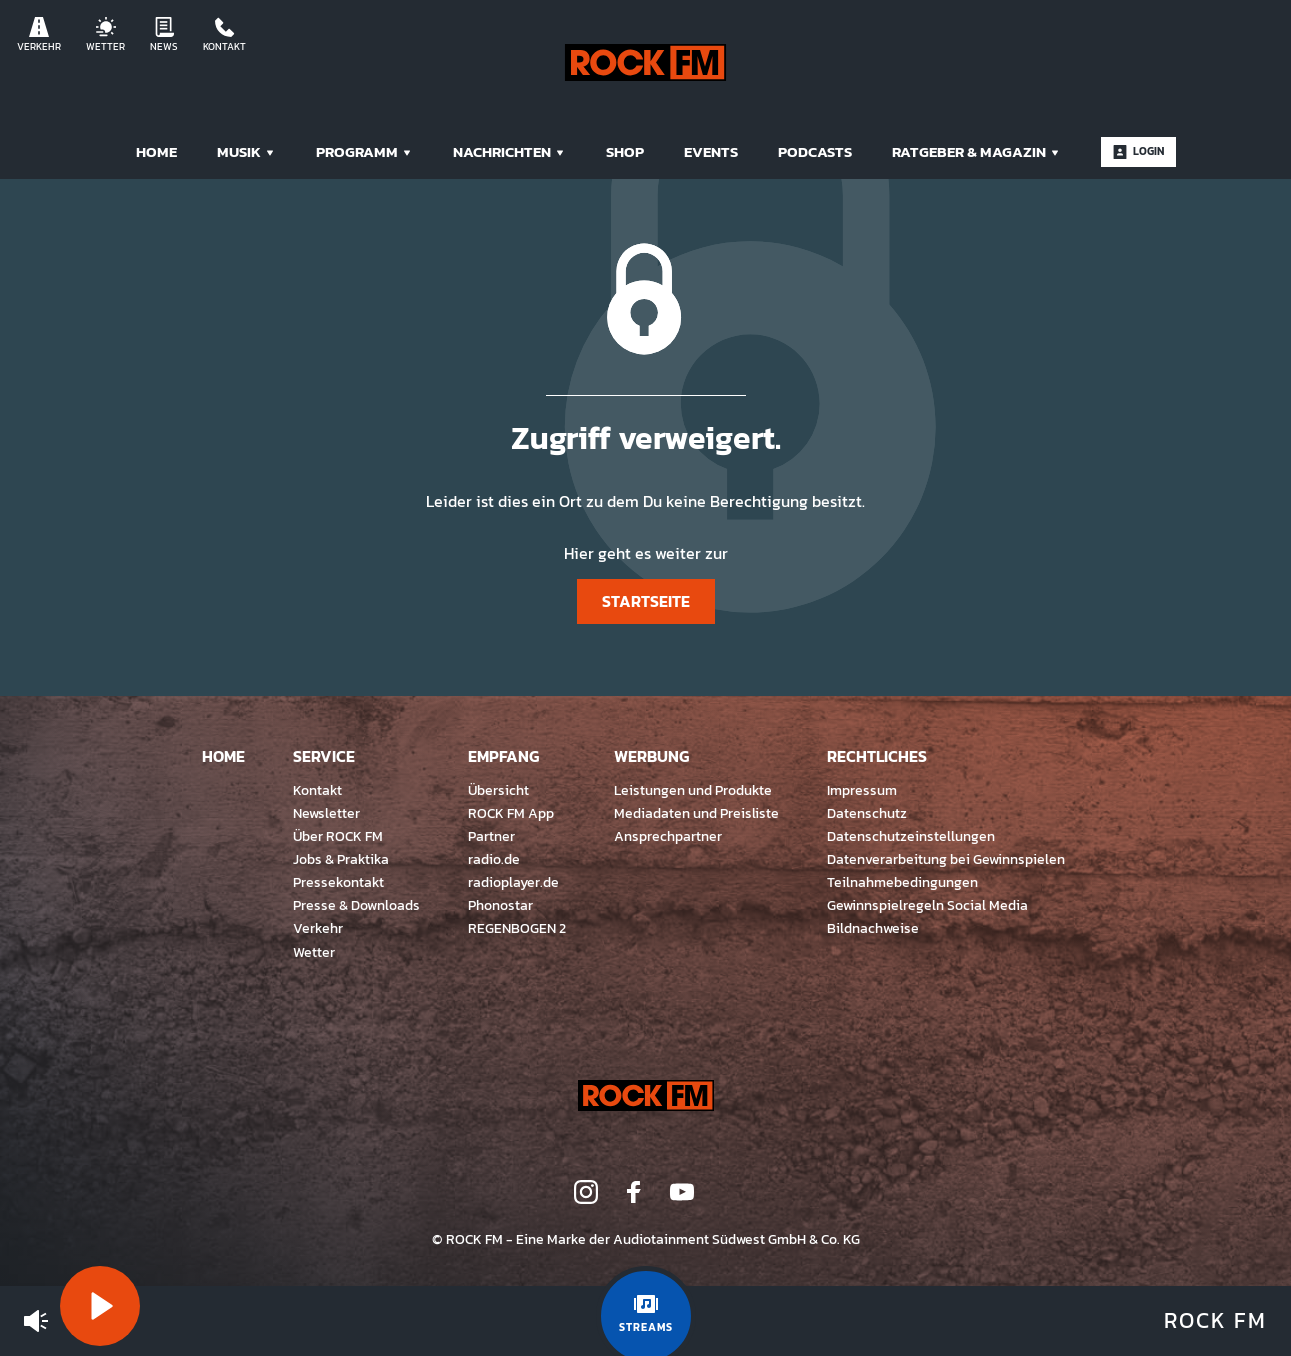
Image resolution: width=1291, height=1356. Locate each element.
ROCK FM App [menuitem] (511, 813)
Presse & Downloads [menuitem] (356, 905)
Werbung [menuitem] (651, 756)
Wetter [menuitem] (314, 952)
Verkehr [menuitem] (318, 928)
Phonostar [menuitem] (500, 905)
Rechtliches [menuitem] (877, 756)
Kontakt (224, 35)
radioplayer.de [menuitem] (513, 882)
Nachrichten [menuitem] (509, 151)
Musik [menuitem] (246, 151)
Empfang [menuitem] (503, 756)
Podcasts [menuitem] (815, 151)
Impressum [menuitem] (862, 790)
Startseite (646, 601)
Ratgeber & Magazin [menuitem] (976, 151)
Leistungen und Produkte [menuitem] (693, 790)
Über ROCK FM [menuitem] (338, 836)
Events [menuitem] (711, 151)
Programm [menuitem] (364, 151)
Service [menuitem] (324, 756)
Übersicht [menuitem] (498, 790)
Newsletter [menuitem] (326, 813)
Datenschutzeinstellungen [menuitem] (911, 836)
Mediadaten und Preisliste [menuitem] (696, 813)
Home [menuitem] (156, 151)
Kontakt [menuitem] (317, 790)
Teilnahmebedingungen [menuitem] (902, 882)
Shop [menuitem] (625, 151)
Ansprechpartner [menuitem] (668, 836)
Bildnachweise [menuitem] (873, 928)
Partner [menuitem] (491, 836)
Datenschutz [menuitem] (867, 813)
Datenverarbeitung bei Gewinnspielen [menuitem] (946, 859)
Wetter (105, 35)
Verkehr (39, 35)
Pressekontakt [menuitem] (338, 882)
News (164, 35)
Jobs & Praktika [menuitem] (341, 859)
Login (1138, 151)
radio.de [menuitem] (494, 859)
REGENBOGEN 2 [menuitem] (517, 928)
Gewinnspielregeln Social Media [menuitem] (927, 905)
